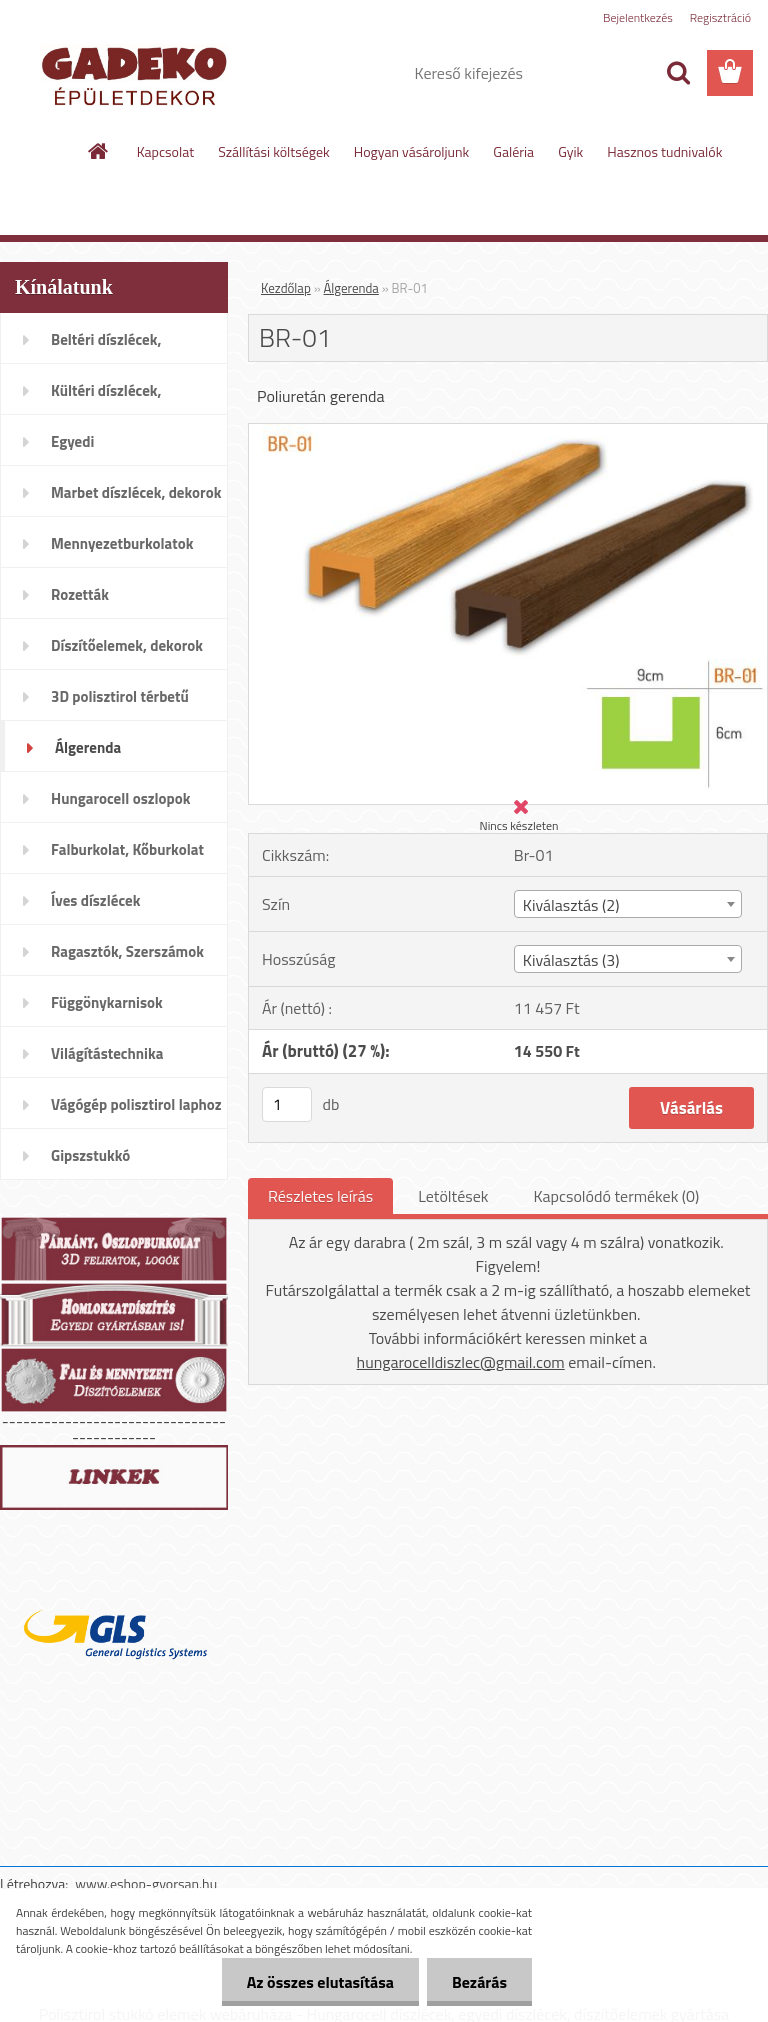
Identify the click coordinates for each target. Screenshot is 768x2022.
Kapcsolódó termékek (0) (616, 1196)
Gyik (570, 151)
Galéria (513, 151)
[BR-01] (508, 432)
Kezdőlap (286, 288)
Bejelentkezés (638, 17)
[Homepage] (99, 151)
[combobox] (628, 904)
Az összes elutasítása (320, 1982)
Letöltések (453, 1196)
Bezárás (479, 1982)
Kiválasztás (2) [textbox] (571, 905)
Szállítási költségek (274, 151)
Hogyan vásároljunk (411, 151)
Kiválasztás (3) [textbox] (571, 960)
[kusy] (287, 1104)
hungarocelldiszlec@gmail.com (461, 1362)
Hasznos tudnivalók (664, 151)
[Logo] (137, 74)
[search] (678, 73)
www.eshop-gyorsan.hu (146, 1883)
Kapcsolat (166, 151)
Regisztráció (720, 17)
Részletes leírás (320, 1196)
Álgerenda (351, 288)
